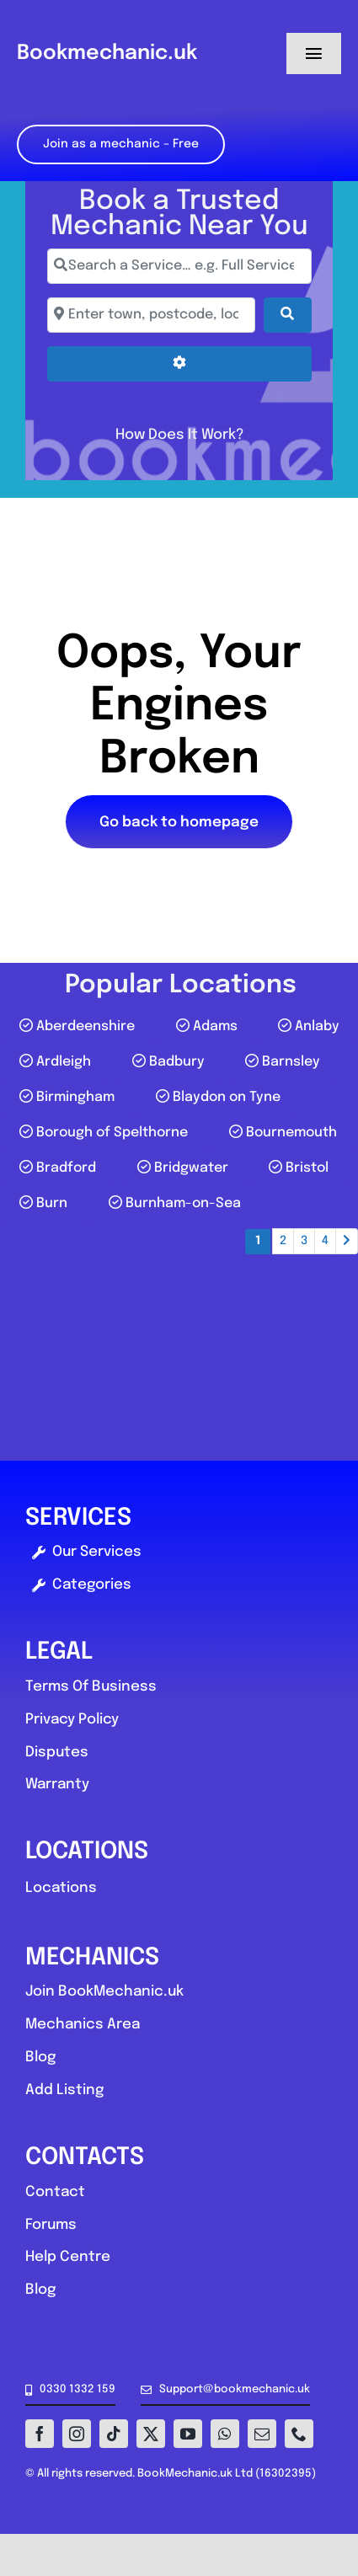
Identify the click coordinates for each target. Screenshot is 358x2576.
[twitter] (150, 2433)
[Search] (287, 315)
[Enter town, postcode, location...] (151, 315)
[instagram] (76, 2433)
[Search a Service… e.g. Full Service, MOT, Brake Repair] (179, 266)
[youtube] (188, 2433)
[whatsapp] (225, 2433)
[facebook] (39, 2433)
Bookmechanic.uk (107, 53)
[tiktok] (113, 2433)
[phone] (299, 2433)
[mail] (262, 2433)
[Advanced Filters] (179, 364)
